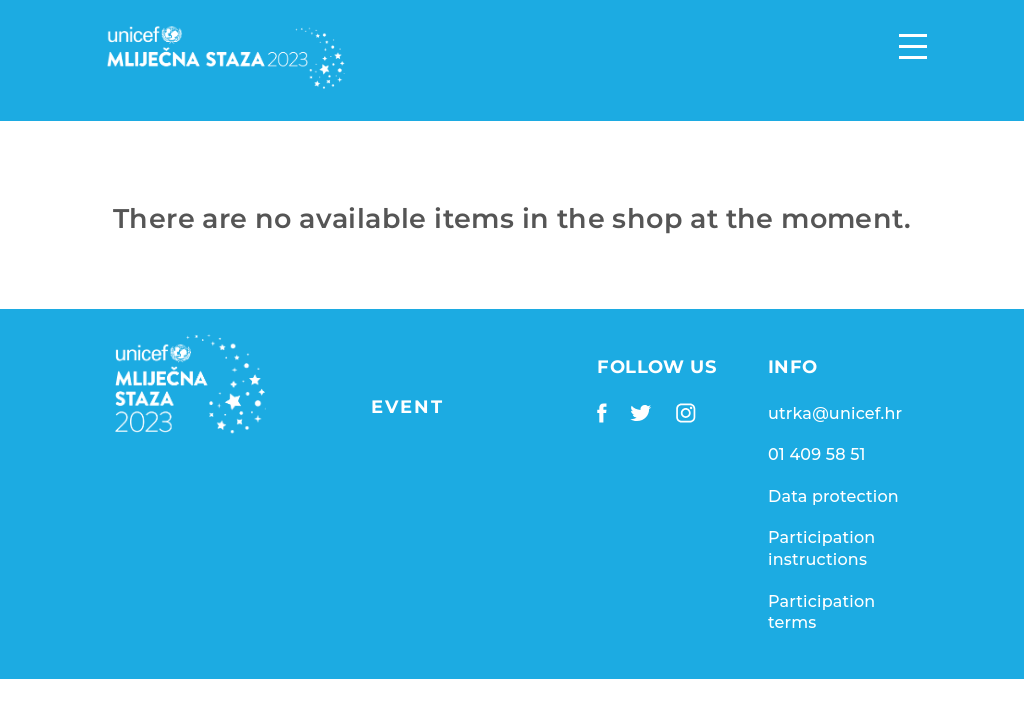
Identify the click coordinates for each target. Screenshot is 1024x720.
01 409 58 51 (817, 454)
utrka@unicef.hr (835, 413)
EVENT (407, 407)
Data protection (833, 496)
